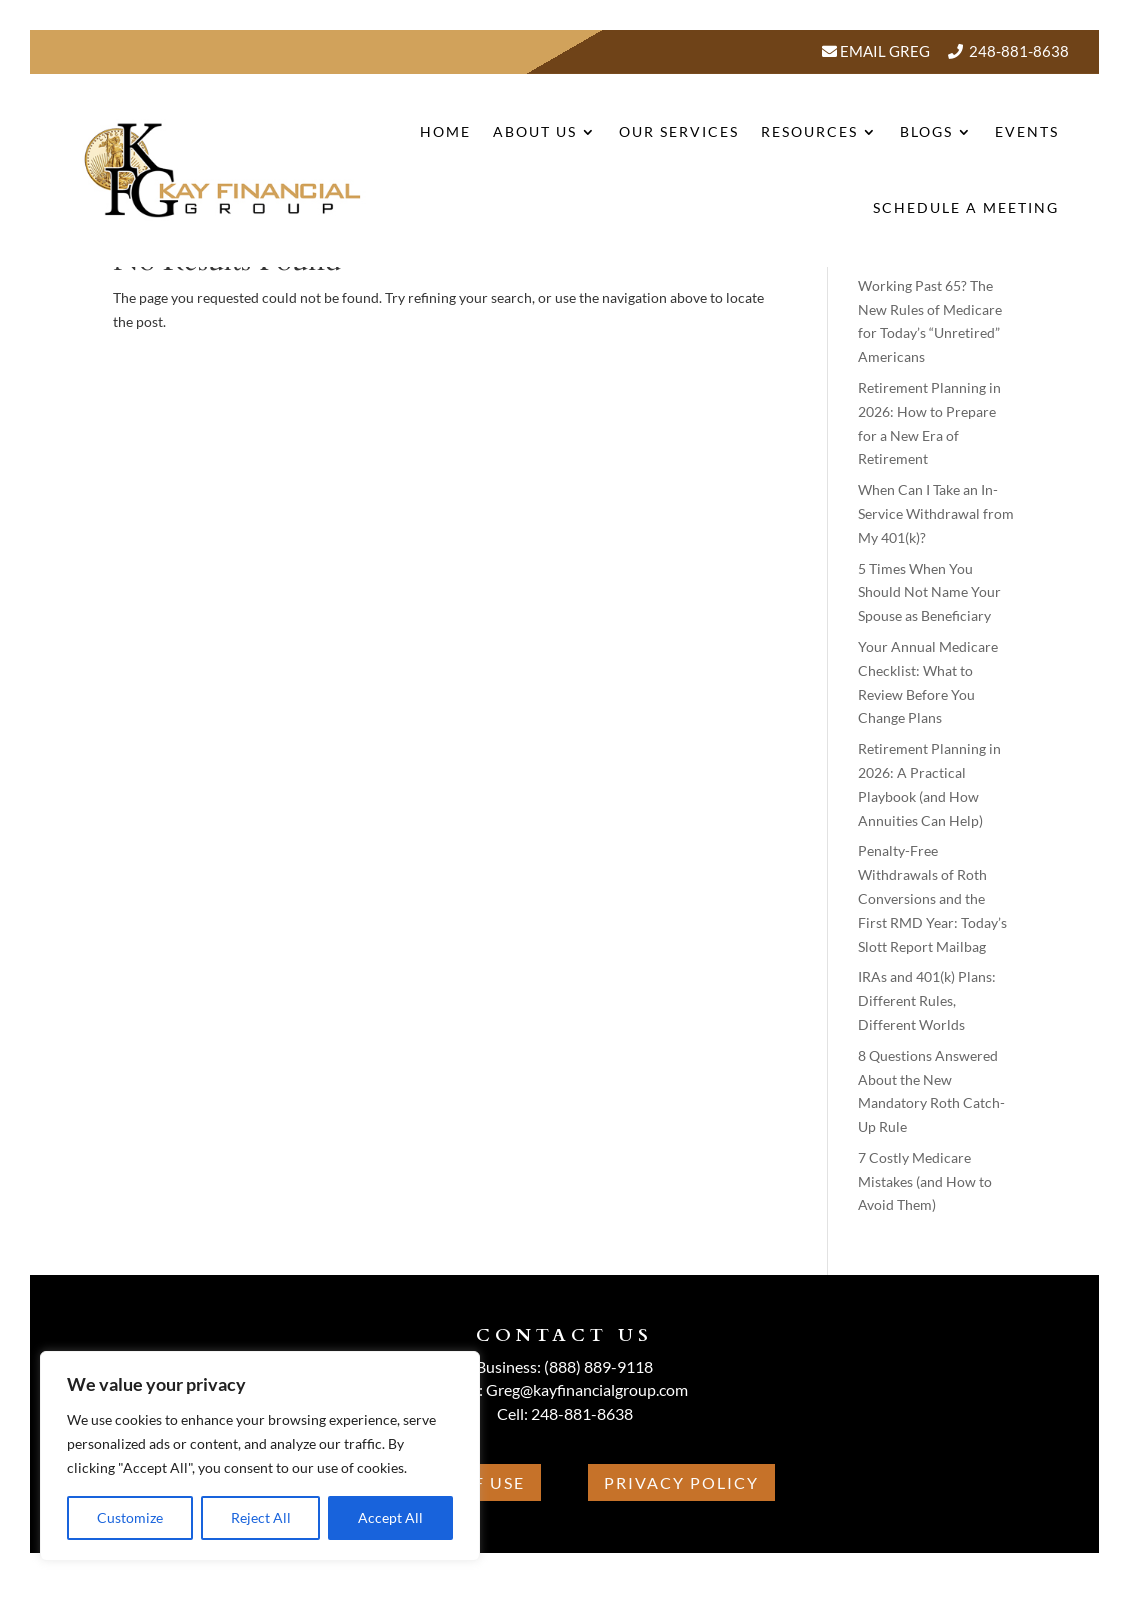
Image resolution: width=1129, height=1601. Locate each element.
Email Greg (883, 51)
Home (445, 131)
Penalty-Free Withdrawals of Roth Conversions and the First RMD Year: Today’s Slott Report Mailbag (932, 898)
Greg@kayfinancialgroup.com (587, 1389)
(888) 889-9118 (598, 1366)
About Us (535, 131)
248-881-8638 (1019, 51)
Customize (130, 1517)
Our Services (679, 131)
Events (1027, 131)
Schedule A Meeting (966, 207)
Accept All (390, 1517)
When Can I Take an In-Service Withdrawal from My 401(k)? (936, 513)
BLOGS (926, 131)
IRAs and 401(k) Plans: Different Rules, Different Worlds (927, 1000)
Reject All (261, 1517)
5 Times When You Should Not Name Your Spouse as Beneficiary (929, 592)
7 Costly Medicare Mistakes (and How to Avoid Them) (925, 1181)
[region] (260, 1456)
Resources (809, 131)
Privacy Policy (681, 1482)
